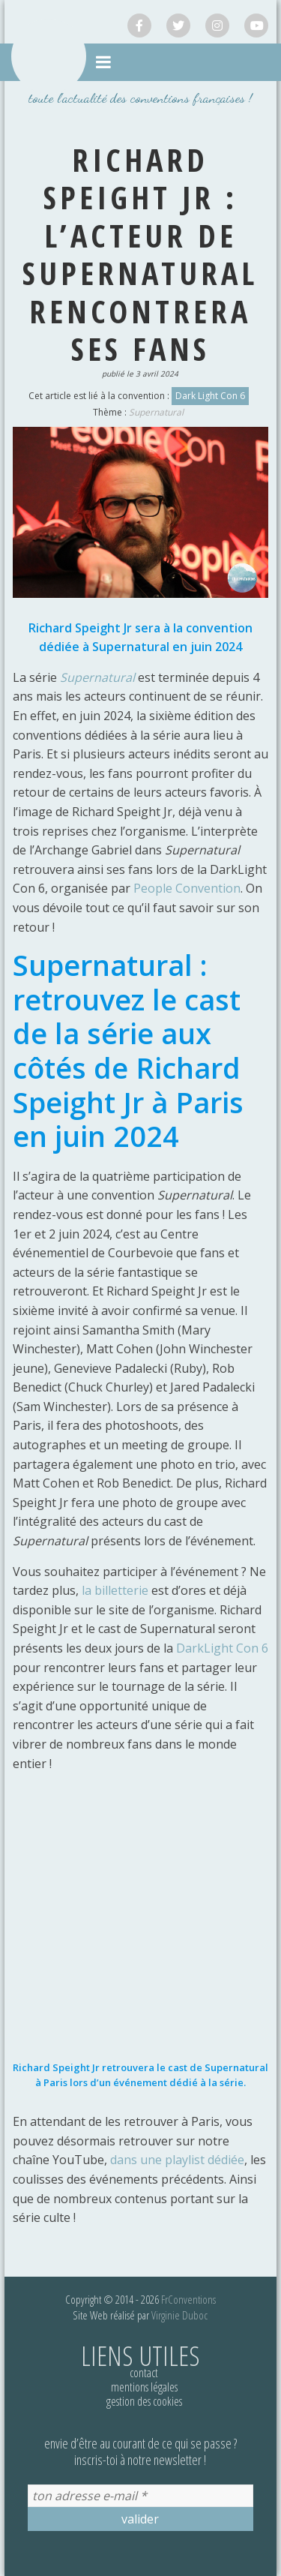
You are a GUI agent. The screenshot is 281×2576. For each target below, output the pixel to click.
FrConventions (188, 2299)
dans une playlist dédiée (177, 2159)
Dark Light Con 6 (210, 395)
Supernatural (156, 412)
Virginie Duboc (179, 2314)
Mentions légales (144, 2387)
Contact (144, 2372)
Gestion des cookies (144, 2401)
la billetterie (115, 1590)
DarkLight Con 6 (222, 1648)
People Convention (187, 888)
